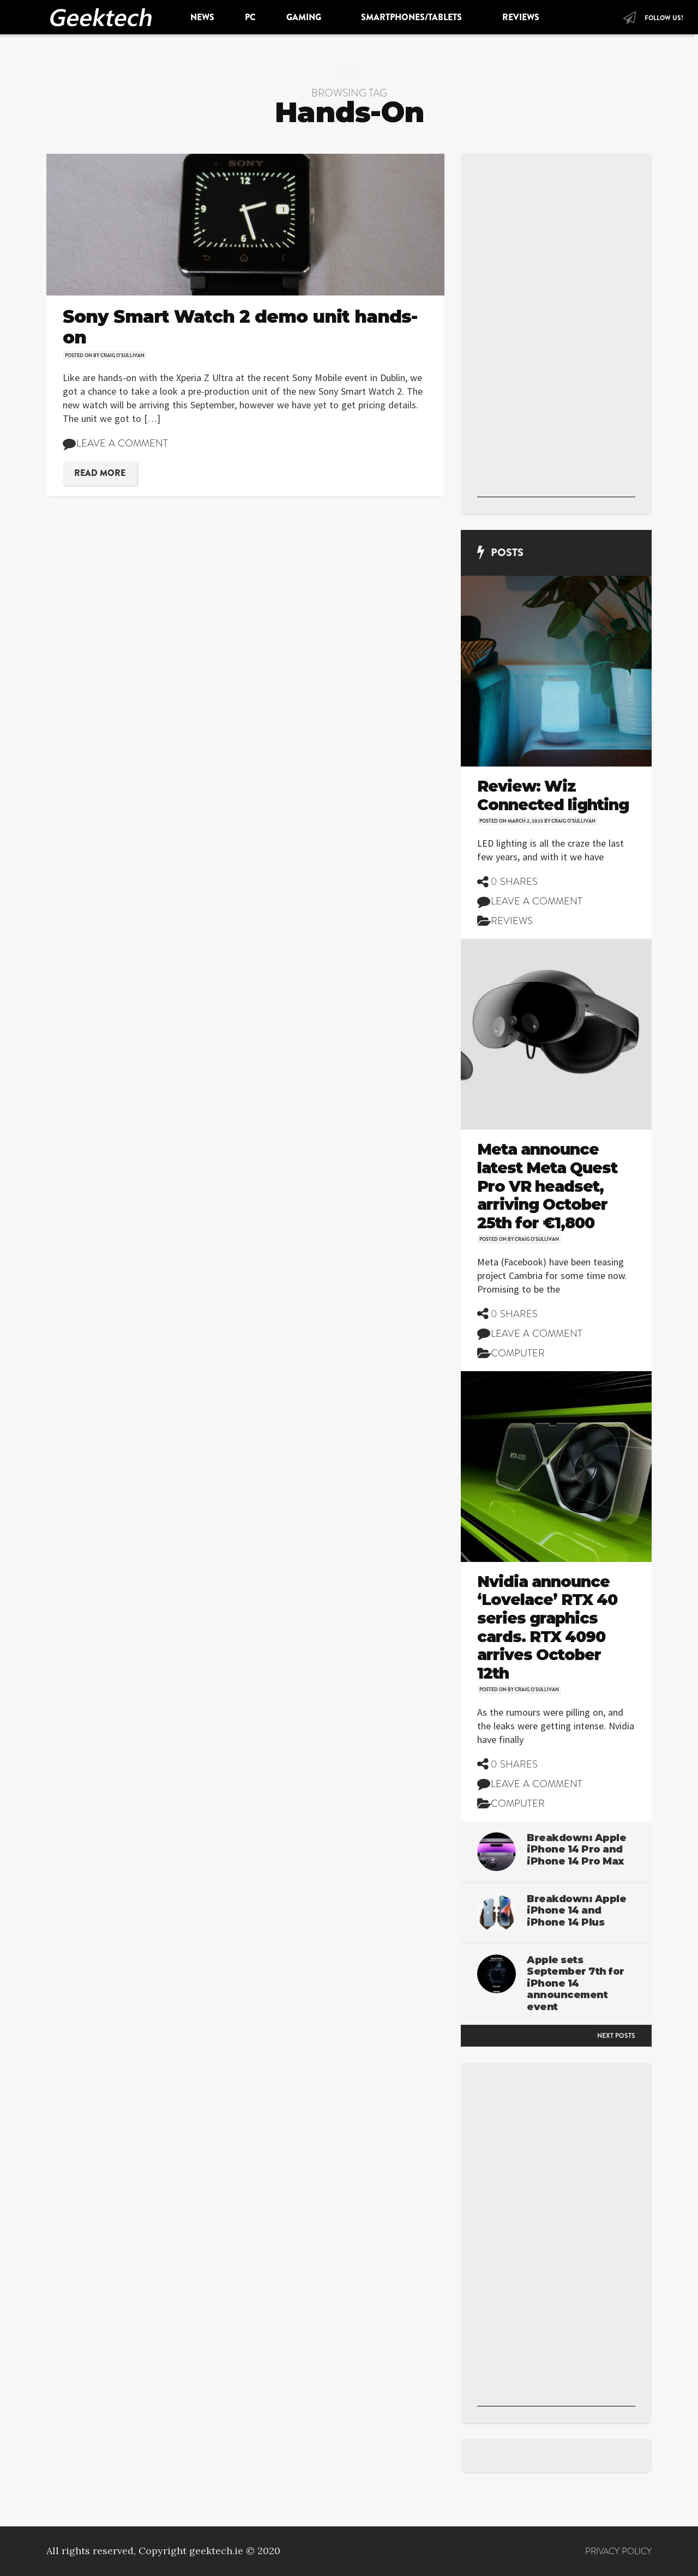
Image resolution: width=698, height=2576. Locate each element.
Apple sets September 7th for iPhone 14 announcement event (575, 1983)
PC (250, 17)
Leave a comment (122, 443)
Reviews (522, 17)
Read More (99, 473)
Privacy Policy (618, 2551)
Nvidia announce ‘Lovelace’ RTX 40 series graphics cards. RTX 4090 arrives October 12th (547, 1627)
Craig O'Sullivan (122, 355)
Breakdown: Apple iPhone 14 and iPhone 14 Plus (576, 1910)
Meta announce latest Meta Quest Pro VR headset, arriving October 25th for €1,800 (547, 1186)
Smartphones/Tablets (413, 17)
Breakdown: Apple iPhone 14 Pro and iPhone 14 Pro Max (576, 1849)
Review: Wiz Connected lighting (553, 795)
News (202, 17)
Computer (518, 1353)
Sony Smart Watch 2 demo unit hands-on (240, 327)
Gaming (305, 17)
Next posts (616, 2036)
